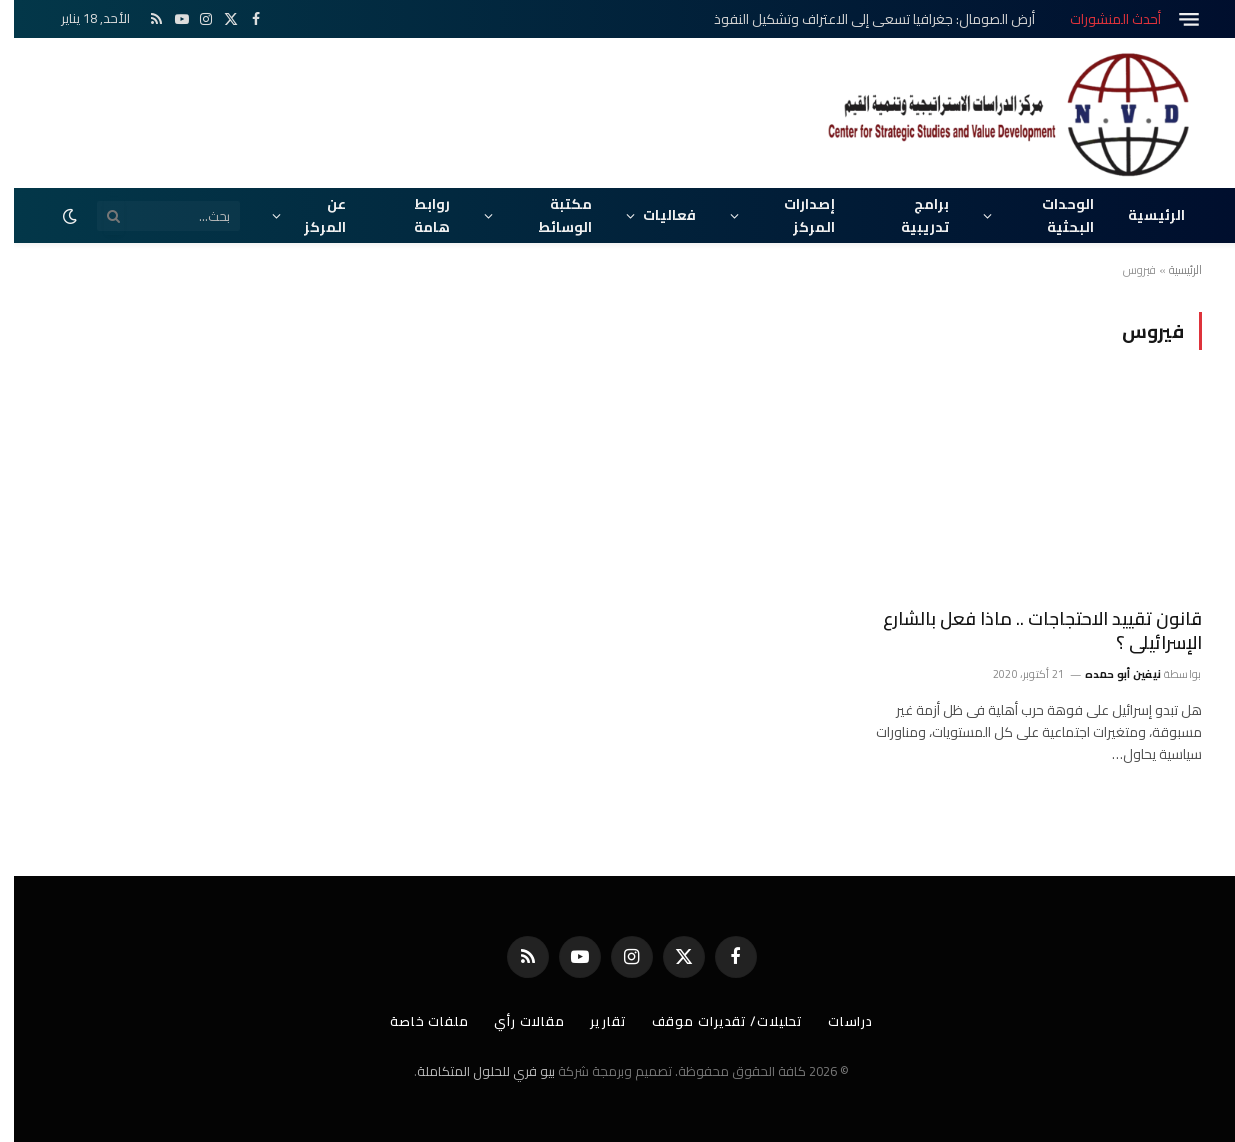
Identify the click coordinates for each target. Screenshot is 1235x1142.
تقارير (593, 1021)
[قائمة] (1175, 19)
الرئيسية (1142, 215)
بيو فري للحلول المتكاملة (472, 1071)
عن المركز (311, 215)
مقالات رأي (513, 1021)
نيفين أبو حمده (1109, 674)
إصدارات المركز (795, 215)
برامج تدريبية (911, 215)
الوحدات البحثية (1054, 215)
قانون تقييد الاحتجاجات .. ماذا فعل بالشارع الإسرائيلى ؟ (1028, 631)
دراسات (839, 1021)
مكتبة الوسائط (551, 215)
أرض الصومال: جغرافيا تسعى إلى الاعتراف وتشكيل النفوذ (860, 19)
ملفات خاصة (412, 1021)
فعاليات (655, 215)
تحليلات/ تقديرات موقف (714, 1021)
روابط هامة (418, 215)
